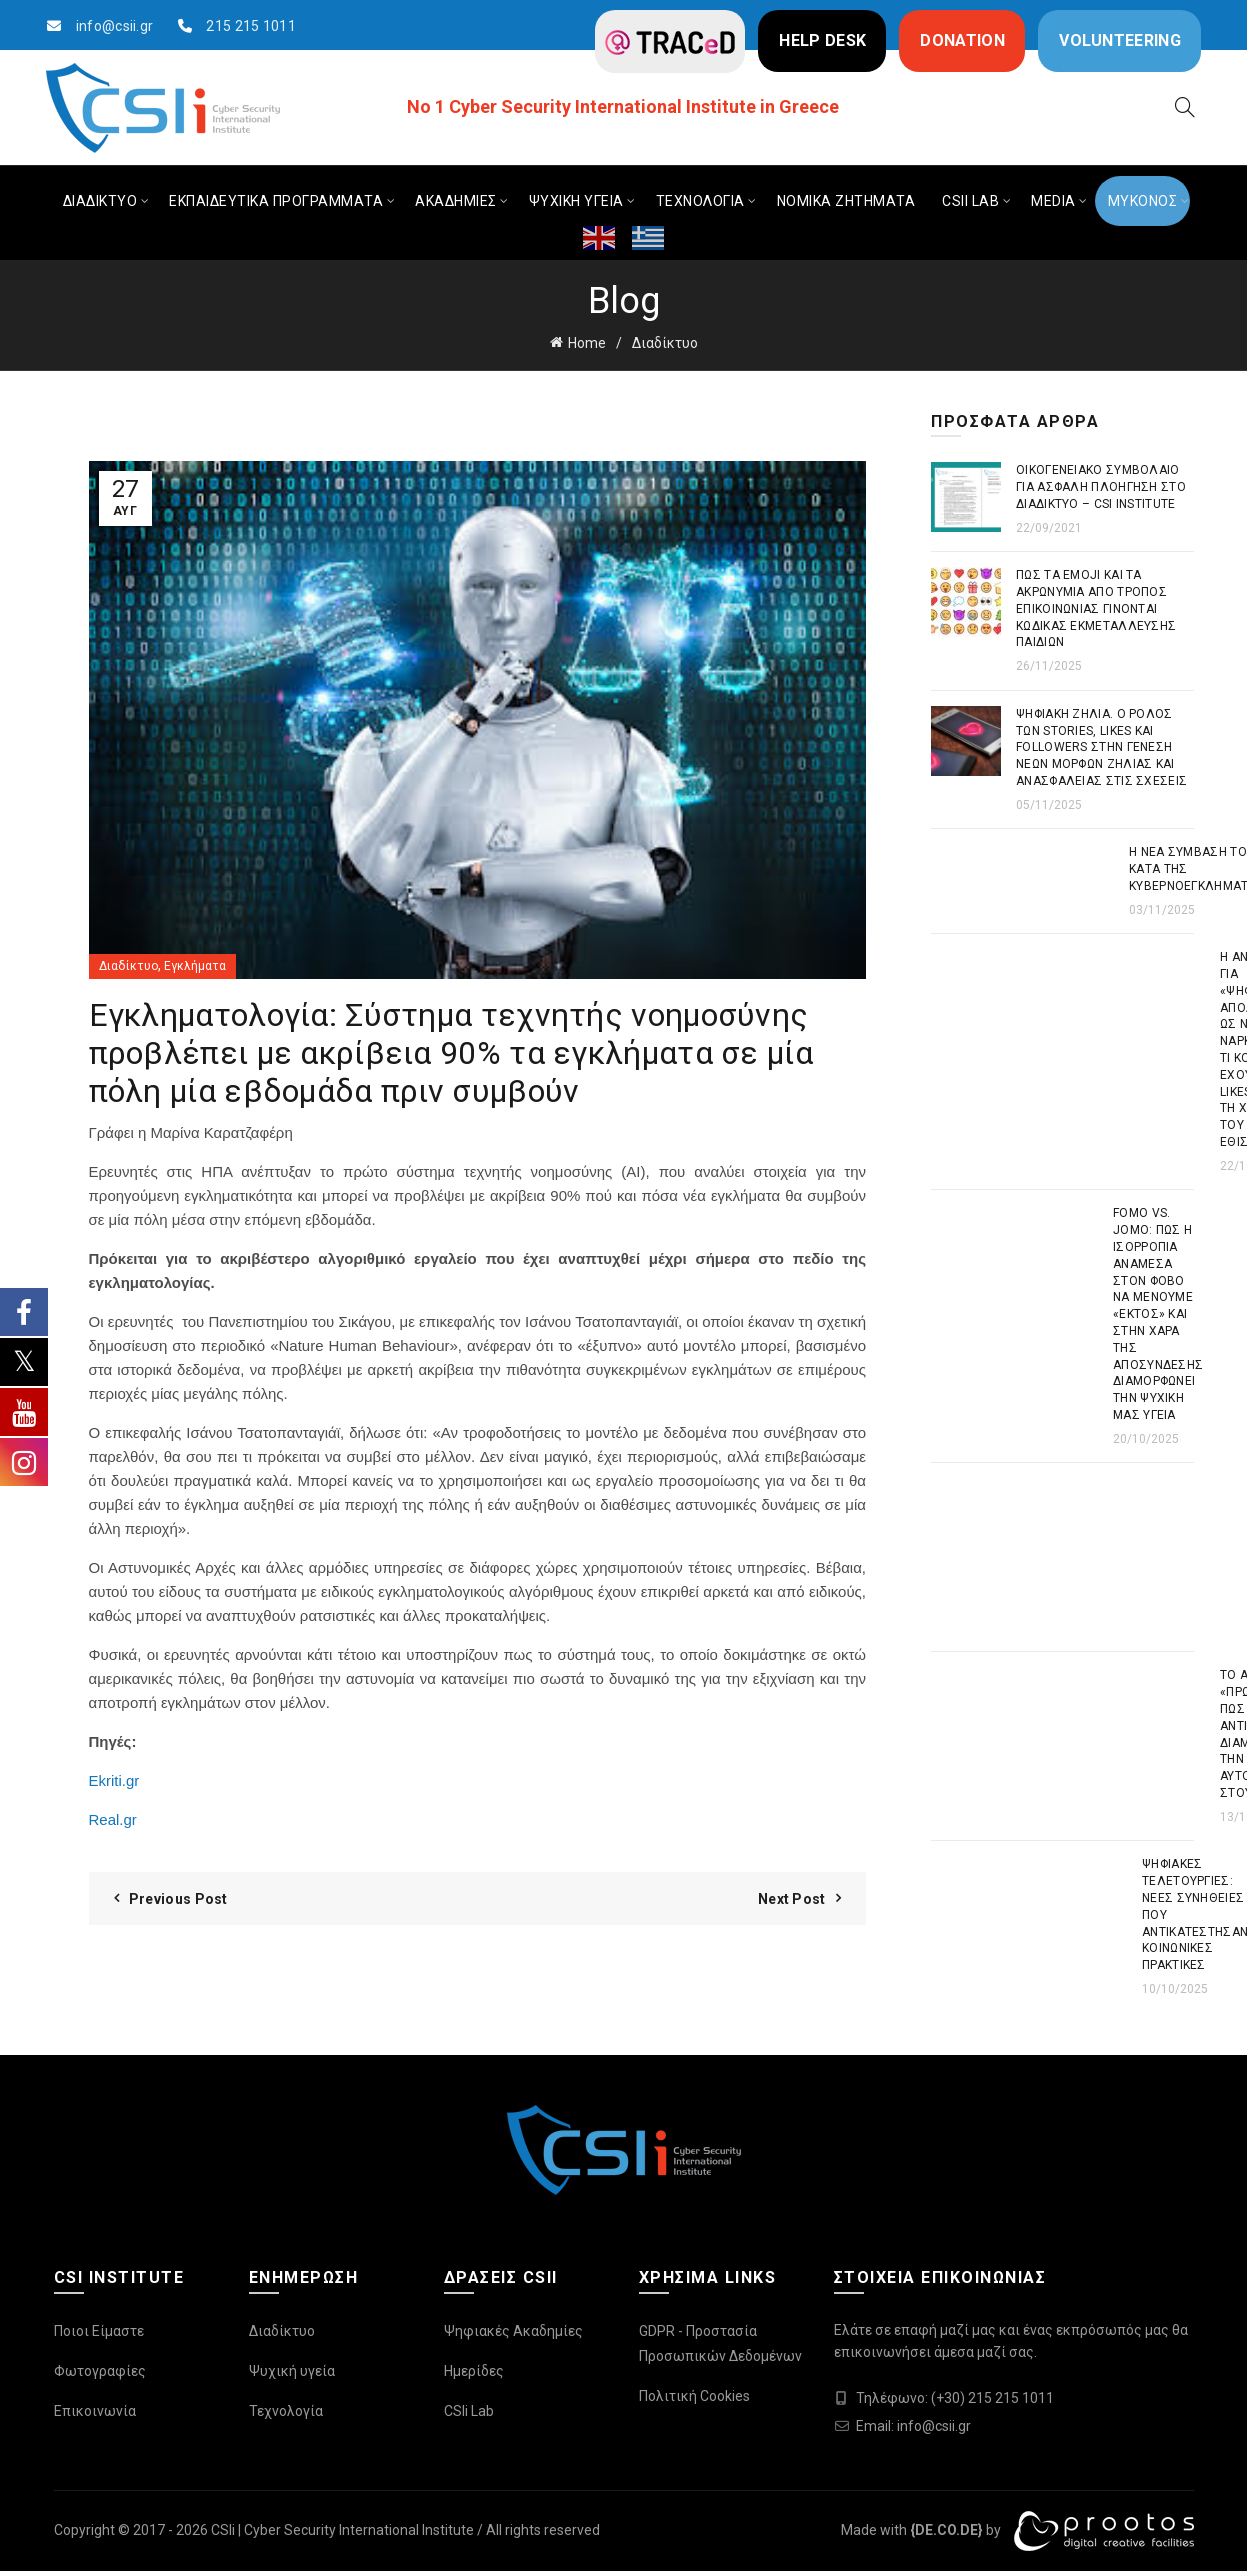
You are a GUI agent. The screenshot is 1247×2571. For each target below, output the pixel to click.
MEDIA (1053, 201)
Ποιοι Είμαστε (99, 2331)
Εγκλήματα (195, 966)
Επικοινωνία (95, 2411)
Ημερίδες (474, 2371)
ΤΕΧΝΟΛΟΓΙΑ (700, 201)
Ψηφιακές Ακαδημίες (513, 2331)
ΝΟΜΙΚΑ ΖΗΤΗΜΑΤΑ (846, 201)
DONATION (962, 40)
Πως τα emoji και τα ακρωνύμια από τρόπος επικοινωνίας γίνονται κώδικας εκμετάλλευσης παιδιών (1096, 608)
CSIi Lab (469, 2411)
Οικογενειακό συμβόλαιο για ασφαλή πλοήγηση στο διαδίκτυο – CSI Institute (1101, 487)
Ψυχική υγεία (292, 2371)
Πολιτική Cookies (694, 2396)
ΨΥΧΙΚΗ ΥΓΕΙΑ (576, 201)
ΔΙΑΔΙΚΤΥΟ (100, 201)
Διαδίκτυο (665, 343)
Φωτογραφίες (100, 2371)
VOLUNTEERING (1120, 40)
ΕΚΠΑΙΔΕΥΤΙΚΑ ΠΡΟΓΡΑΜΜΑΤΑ (276, 201)
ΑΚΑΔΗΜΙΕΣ (456, 201)
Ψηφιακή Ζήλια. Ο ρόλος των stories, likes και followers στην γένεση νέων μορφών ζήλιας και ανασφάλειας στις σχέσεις (1101, 747)
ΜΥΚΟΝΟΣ (1143, 201)
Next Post (792, 1899)
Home (587, 343)
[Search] (1185, 107)
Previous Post (178, 1899)
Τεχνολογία (286, 2411)
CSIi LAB (970, 201)
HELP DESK (822, 40)
